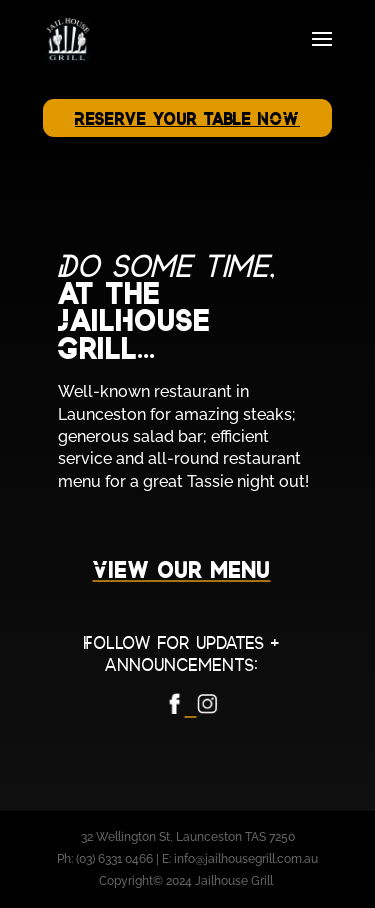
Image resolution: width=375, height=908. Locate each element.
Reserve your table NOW (187, 119)
